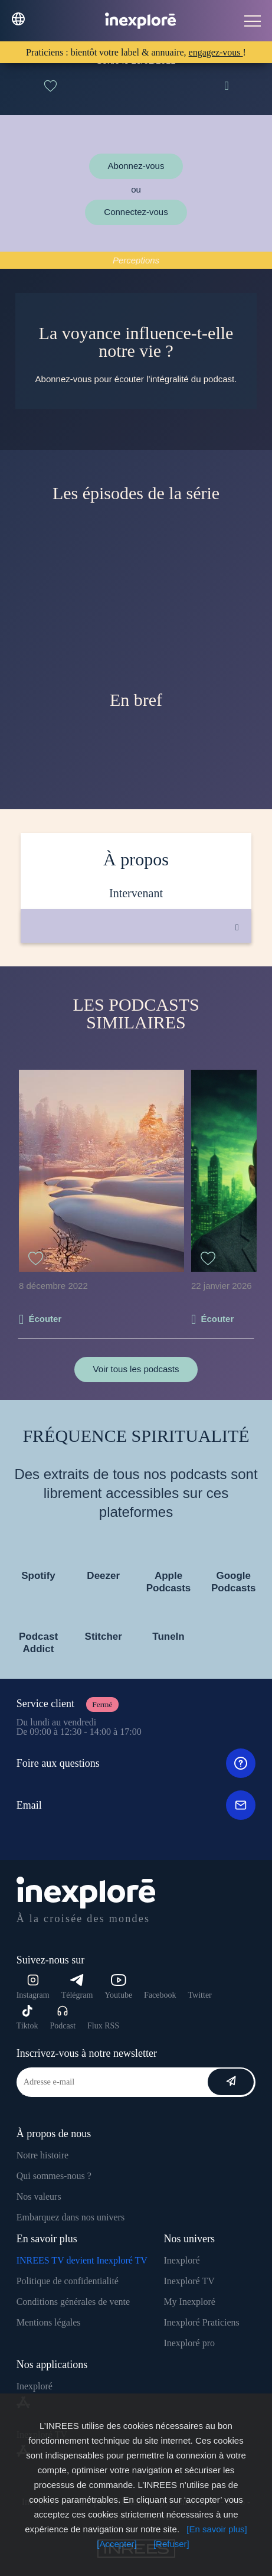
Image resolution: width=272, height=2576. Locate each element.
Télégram (77, 1986)
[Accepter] (117, 2544)
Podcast (63, 2017)
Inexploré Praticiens (201, 2322)
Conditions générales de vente (73, 2302)
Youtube (118, 1986)
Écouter (44, 1319)
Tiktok (27, 2017)
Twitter (200, 1995)
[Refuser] (171, 2544)
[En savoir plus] (216, 2529)
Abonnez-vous (136, 166)
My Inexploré (189, 2302)
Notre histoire (42, 2155)
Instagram (33, 1986)
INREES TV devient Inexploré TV (82, 2260)
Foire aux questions (136, 1763)
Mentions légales (49, 2322)
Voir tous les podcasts (136, 1369)
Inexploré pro (189, 2343)
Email (136, 1805)
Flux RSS (103, 2025)
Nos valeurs (39, 2196)
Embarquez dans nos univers (71, 2217)
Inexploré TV (188, 2281)
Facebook (160, 1995)
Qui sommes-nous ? (54, 2176)
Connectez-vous (136, 212)
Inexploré (181, 2260)
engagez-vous (216, 52)
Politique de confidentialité (68, 2281)
